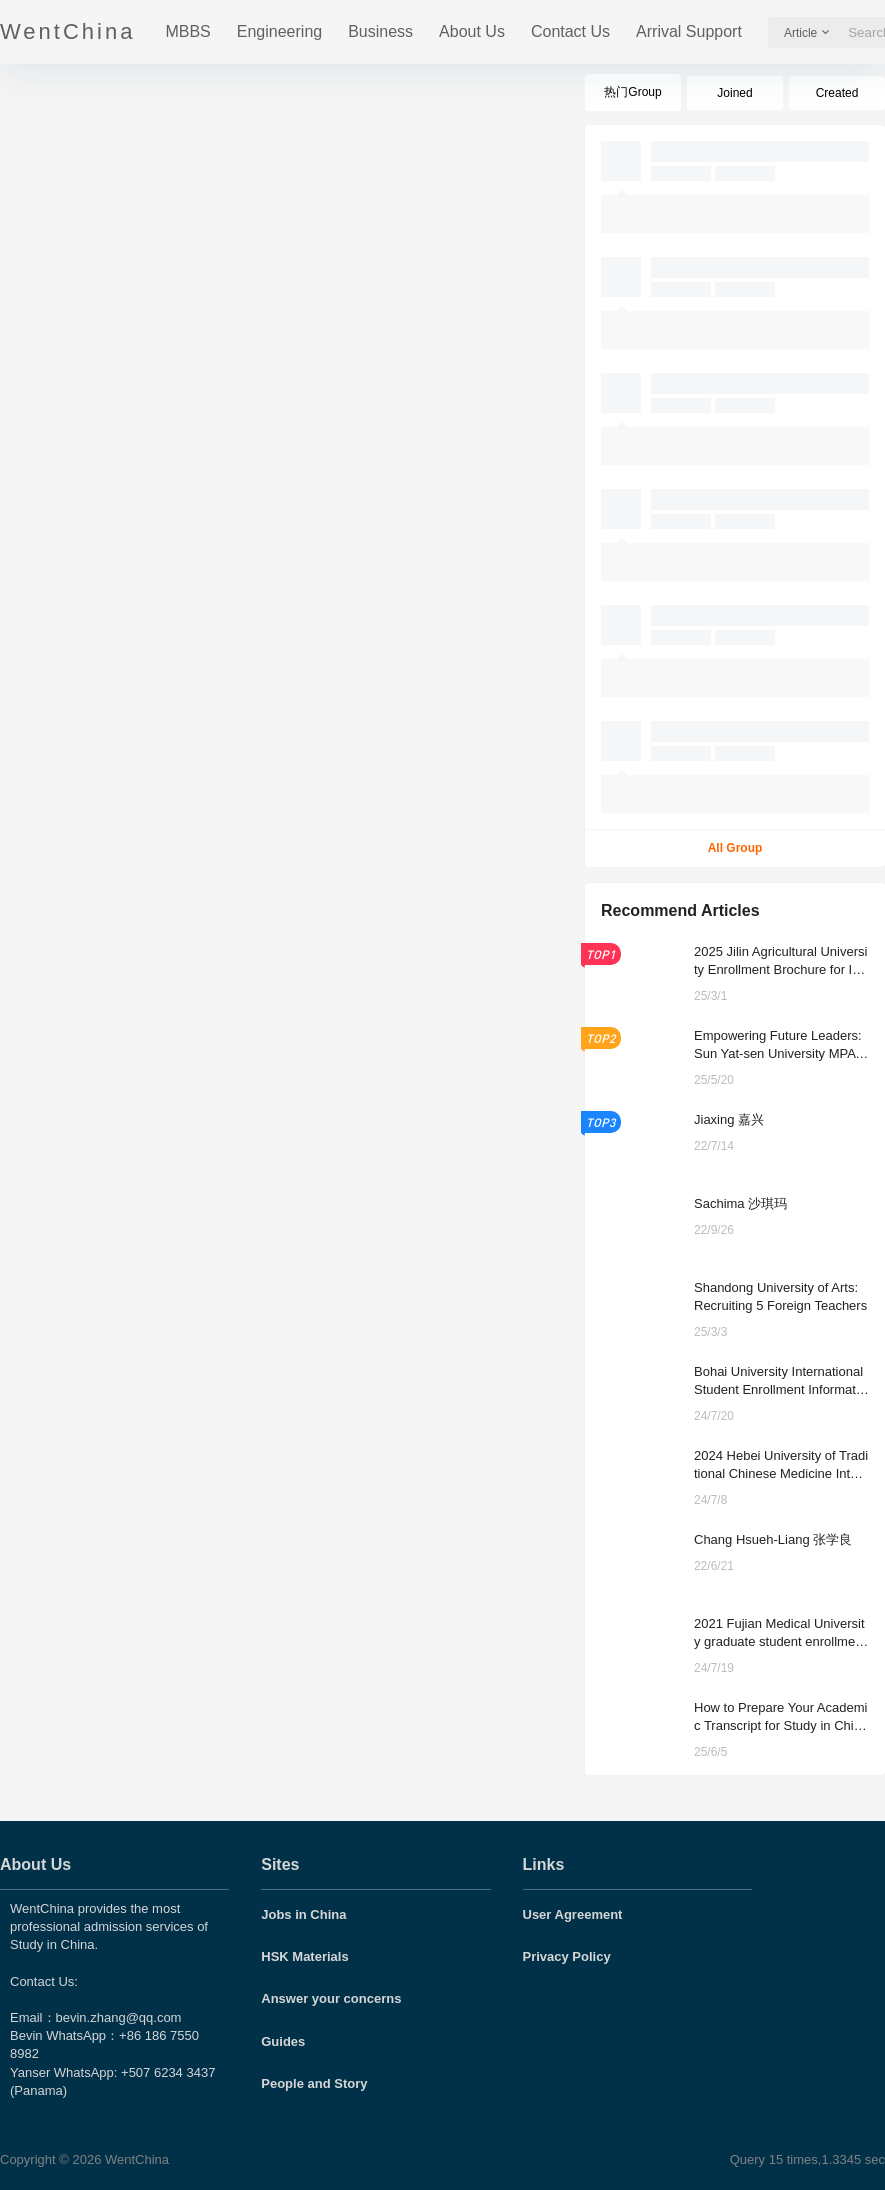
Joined (734, 93)
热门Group (632, 92)
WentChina (135, 2159)
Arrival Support (689, 31)
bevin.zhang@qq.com (119, 2017)
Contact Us (570, 31)
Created (837, 93)
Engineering (279, 31)
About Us (472, 31)
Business (380, 31)
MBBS (187, 31)
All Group (735, 848)
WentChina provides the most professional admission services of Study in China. (109, 1926)
